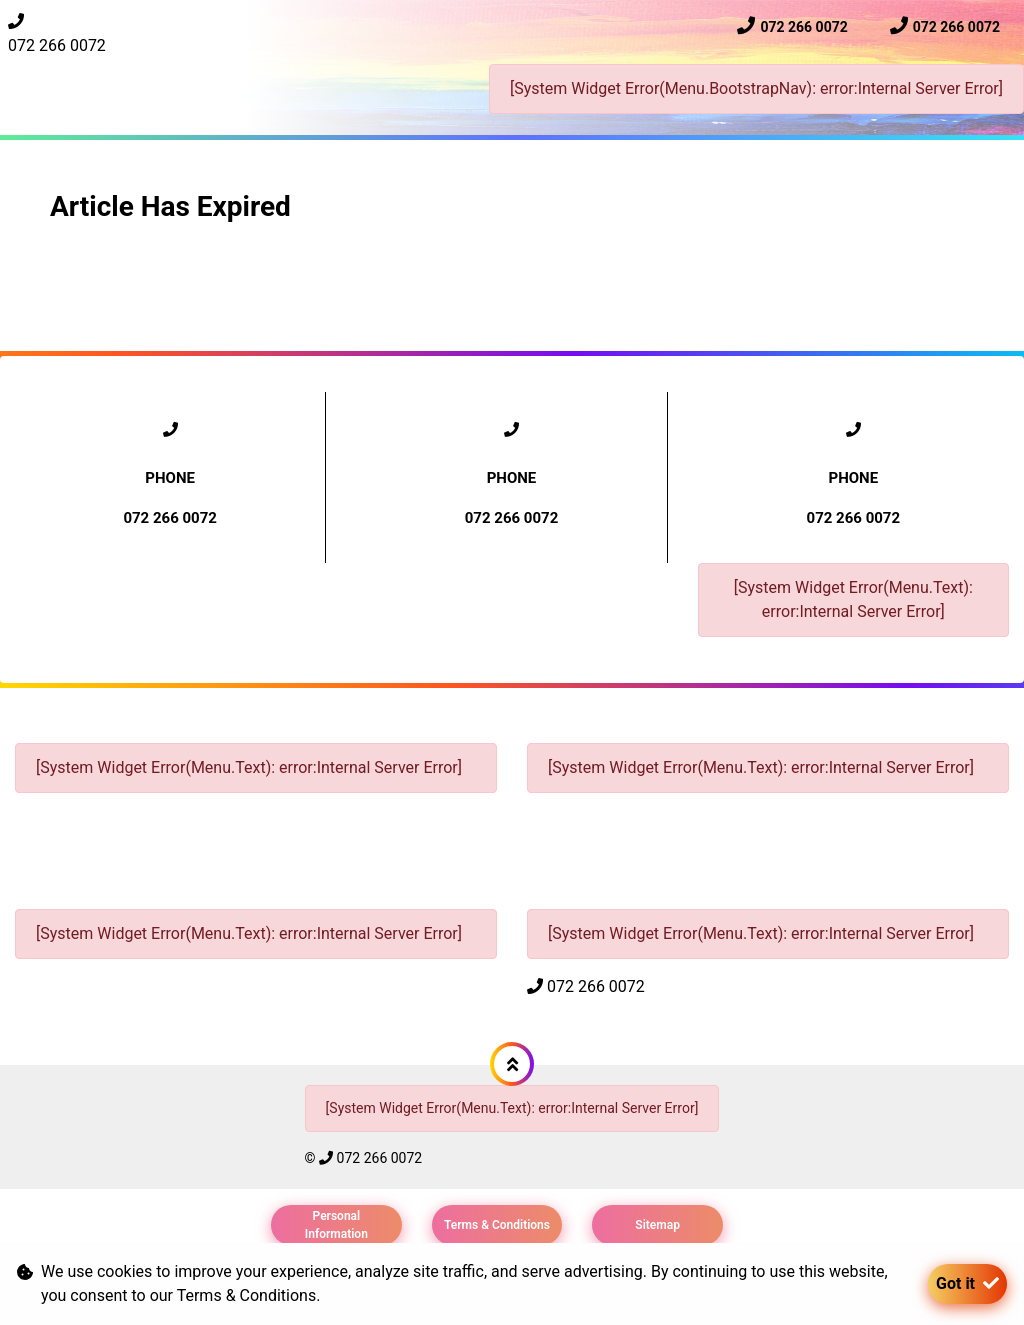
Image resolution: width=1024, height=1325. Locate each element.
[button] (512, 1064)
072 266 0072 (57, 45)
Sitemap (657, 1225)
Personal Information (336, 1225)
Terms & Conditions (497, 1225)
